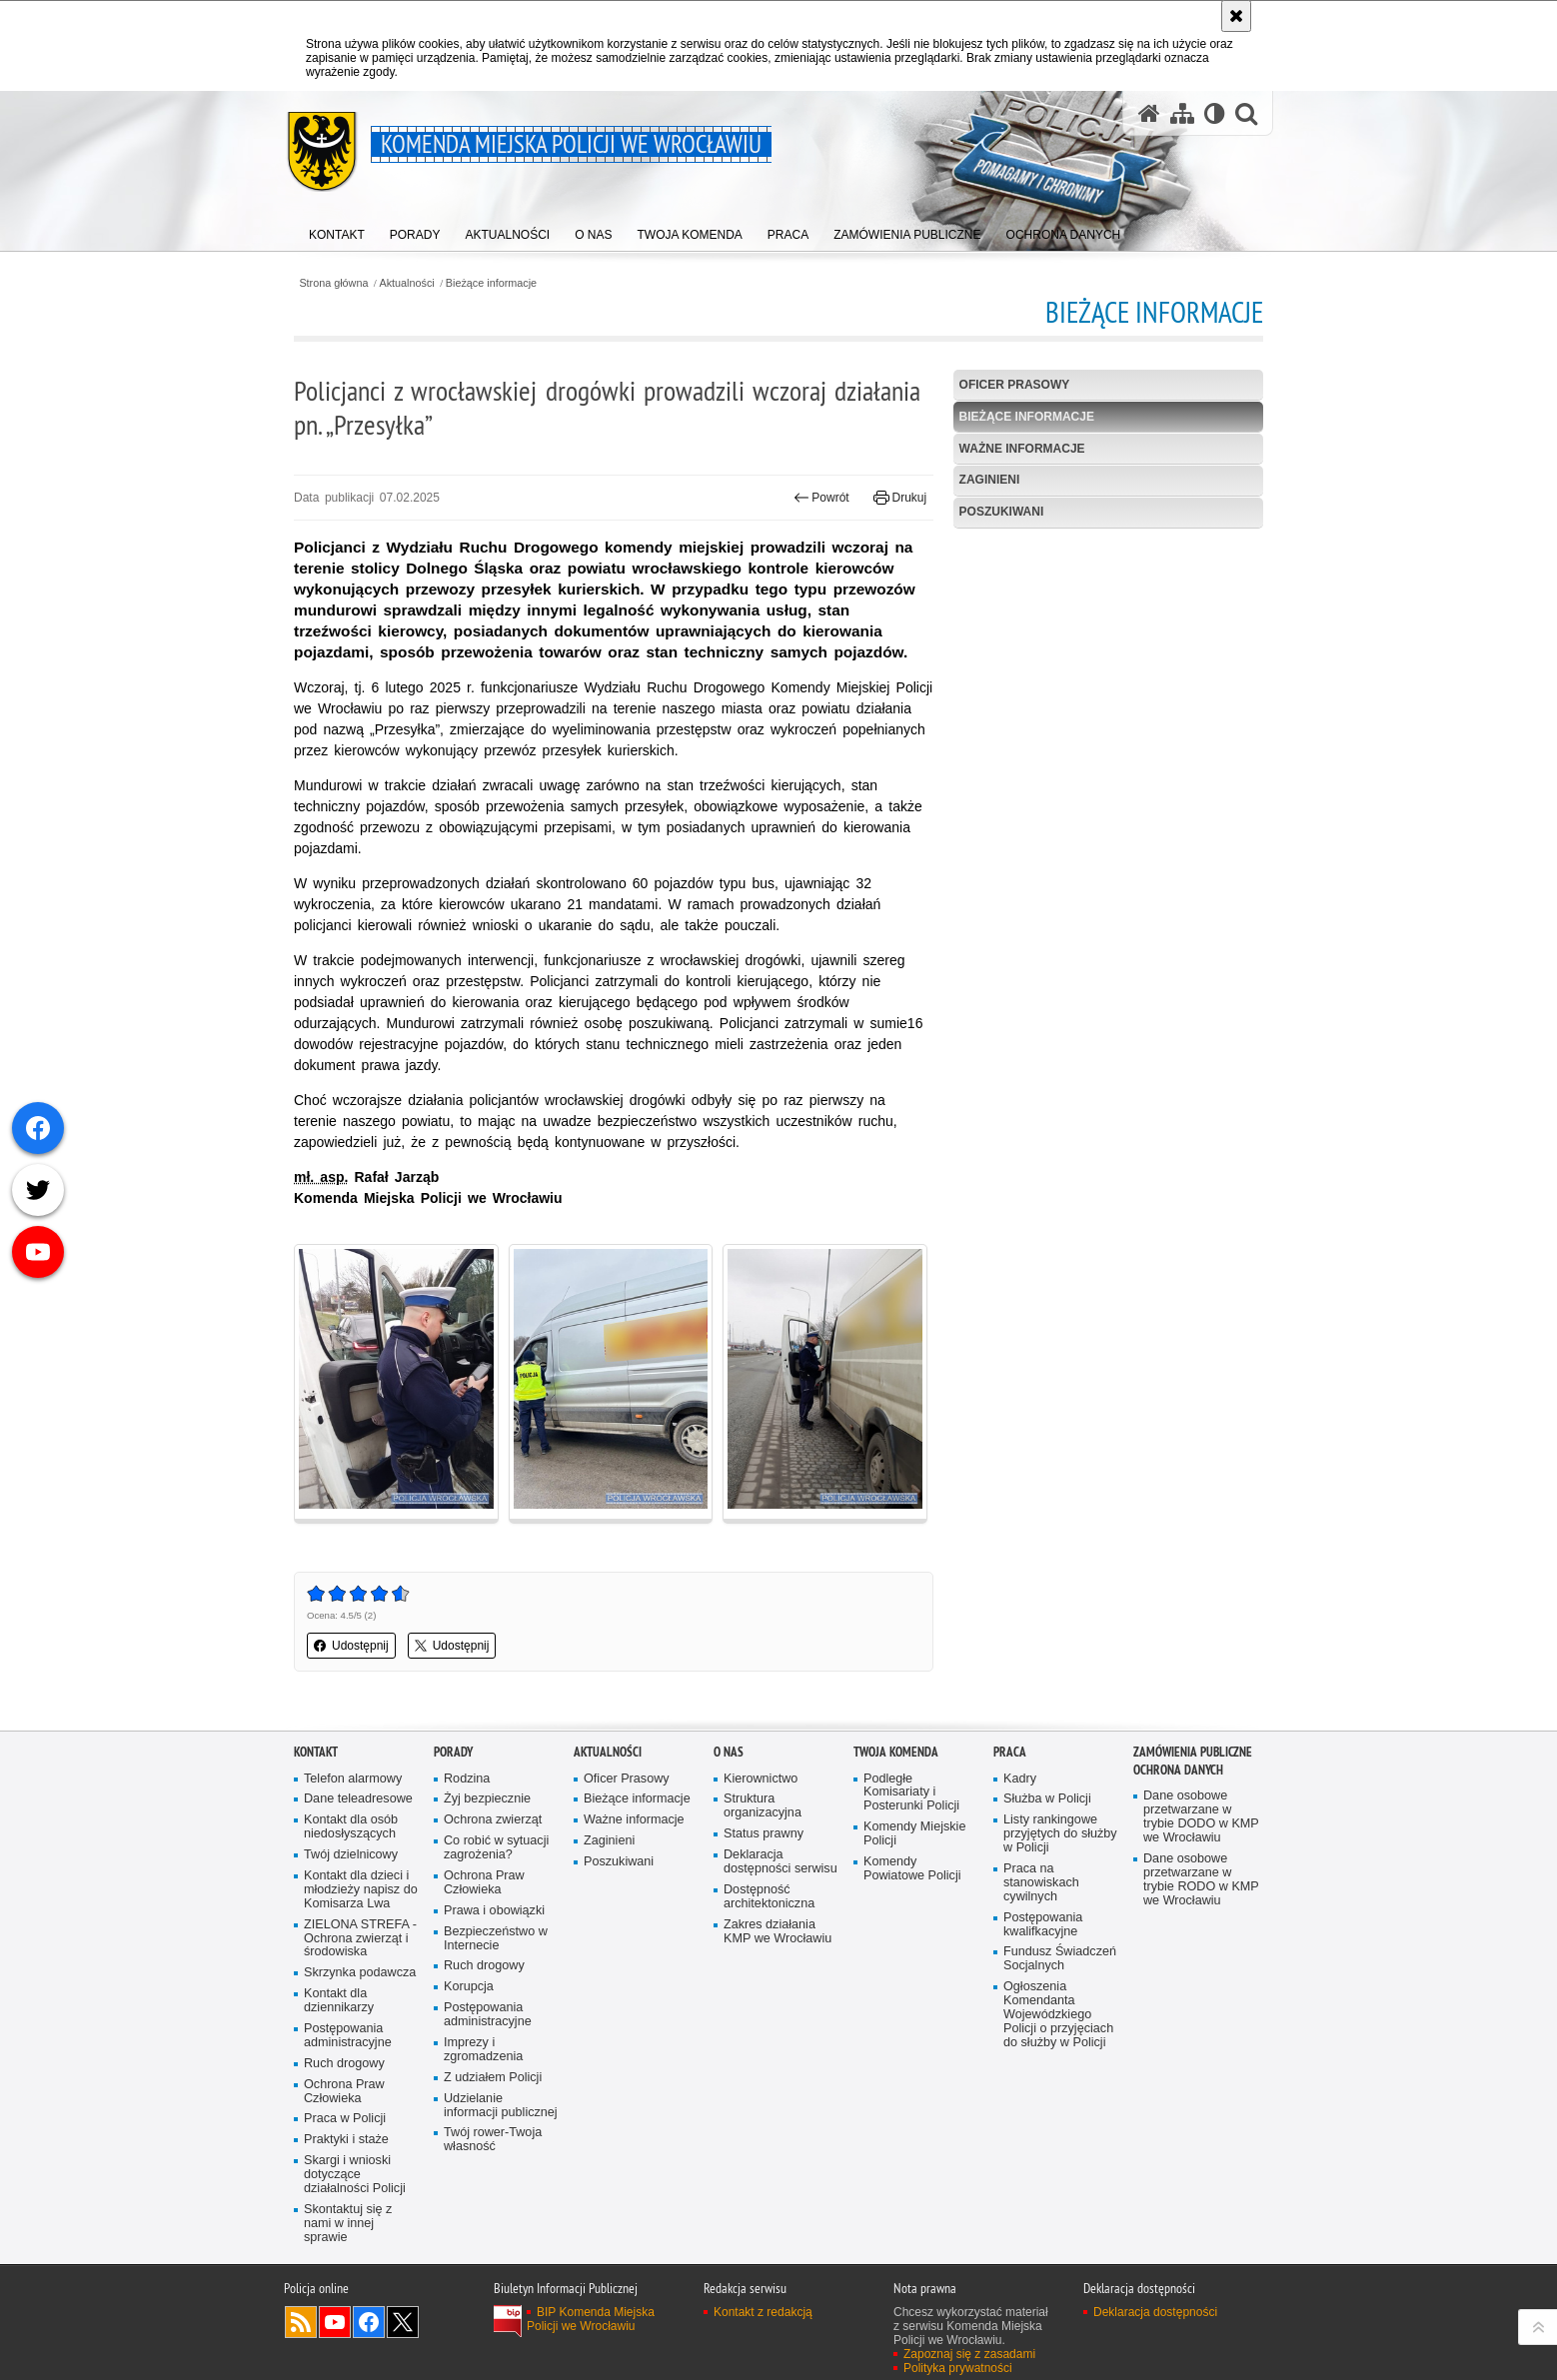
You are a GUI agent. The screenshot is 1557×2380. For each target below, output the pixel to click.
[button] (1246, 113)
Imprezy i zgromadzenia (483, 2049)
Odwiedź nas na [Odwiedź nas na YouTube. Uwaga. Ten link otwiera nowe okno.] (335, 2322)
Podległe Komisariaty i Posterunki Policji (911, 1793)
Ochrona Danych (1178, 1770)
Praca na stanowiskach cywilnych (1041, 1882)
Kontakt (316, 1752)
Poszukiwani (1001, 512)
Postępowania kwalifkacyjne (1042, 1924)
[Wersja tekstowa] (1214, 113)
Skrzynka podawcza (360, 1972)
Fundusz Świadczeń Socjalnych (1059, 1958)
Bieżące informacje (491, 283)
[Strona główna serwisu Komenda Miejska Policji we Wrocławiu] (1149, 113)
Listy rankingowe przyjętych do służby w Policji (1060, 1833)
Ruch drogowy (344, 2063)
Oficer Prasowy (1014, 385)
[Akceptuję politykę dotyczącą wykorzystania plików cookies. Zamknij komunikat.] (1236, 16)
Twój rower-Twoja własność (493, 2139)
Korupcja (469, 1986)
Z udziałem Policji (493, 2077)
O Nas (729, 1752)
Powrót (821, 498)
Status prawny (763, 1833)
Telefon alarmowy (353, 1779)
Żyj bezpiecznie (487, 1798)
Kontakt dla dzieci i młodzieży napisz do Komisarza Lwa (361, 1889)
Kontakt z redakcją (763, 2312)
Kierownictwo (760, 1779)
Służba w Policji (1047, 1798)
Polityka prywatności (957, 2368)
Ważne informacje (1022, 449)
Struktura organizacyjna (762, 1805)
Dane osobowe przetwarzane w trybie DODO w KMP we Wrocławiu (1201, 1816)
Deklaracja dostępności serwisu (780, 1861)
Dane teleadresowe (358, 1798)
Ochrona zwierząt (493, 1819)
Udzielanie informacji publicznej (501, 2105)
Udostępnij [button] (351, 1646)
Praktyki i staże (346, 2139)
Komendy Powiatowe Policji (912, 1868)
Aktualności (407, 283)
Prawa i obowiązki (494, 1910)
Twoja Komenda (895, 1752)
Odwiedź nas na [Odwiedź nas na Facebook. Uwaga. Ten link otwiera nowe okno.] (369, 2322)
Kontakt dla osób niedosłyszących (351, 1826)
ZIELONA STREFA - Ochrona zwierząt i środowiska (360, 1938)
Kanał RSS (301, 2322)
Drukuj (899, 498)
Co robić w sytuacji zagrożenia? (496, 1847)
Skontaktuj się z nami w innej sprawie (348, 2223)
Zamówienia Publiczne (1192, 1752)
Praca (1009, 1752)
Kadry (1019, 1779)
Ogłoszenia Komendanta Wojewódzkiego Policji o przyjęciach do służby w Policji (1058, 2014)
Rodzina (467, 1779)
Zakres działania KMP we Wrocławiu (777, 1931)
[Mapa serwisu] (1182, 113)
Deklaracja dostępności (1155, 2312)
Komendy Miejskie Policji (914, 1833)
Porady (453, 1752)
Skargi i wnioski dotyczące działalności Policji (355, 2174)
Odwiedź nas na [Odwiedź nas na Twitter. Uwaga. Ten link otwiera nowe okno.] (403, 2322)
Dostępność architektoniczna (769, 1896)
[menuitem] (337, 230)
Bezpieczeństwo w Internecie (496, 1938)
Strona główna (333, 283)
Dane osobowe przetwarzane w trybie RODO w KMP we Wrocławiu (1201, 1879)
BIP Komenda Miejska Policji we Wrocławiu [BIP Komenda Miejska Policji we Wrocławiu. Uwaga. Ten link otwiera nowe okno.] (591, 2319)
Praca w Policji (345, 2118)
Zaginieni (989, 480)
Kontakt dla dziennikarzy (339, 2000)
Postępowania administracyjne (348, 2035)
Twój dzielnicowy (351, 1854)
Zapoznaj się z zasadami (969, 2354)
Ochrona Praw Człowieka (344, 2091)
